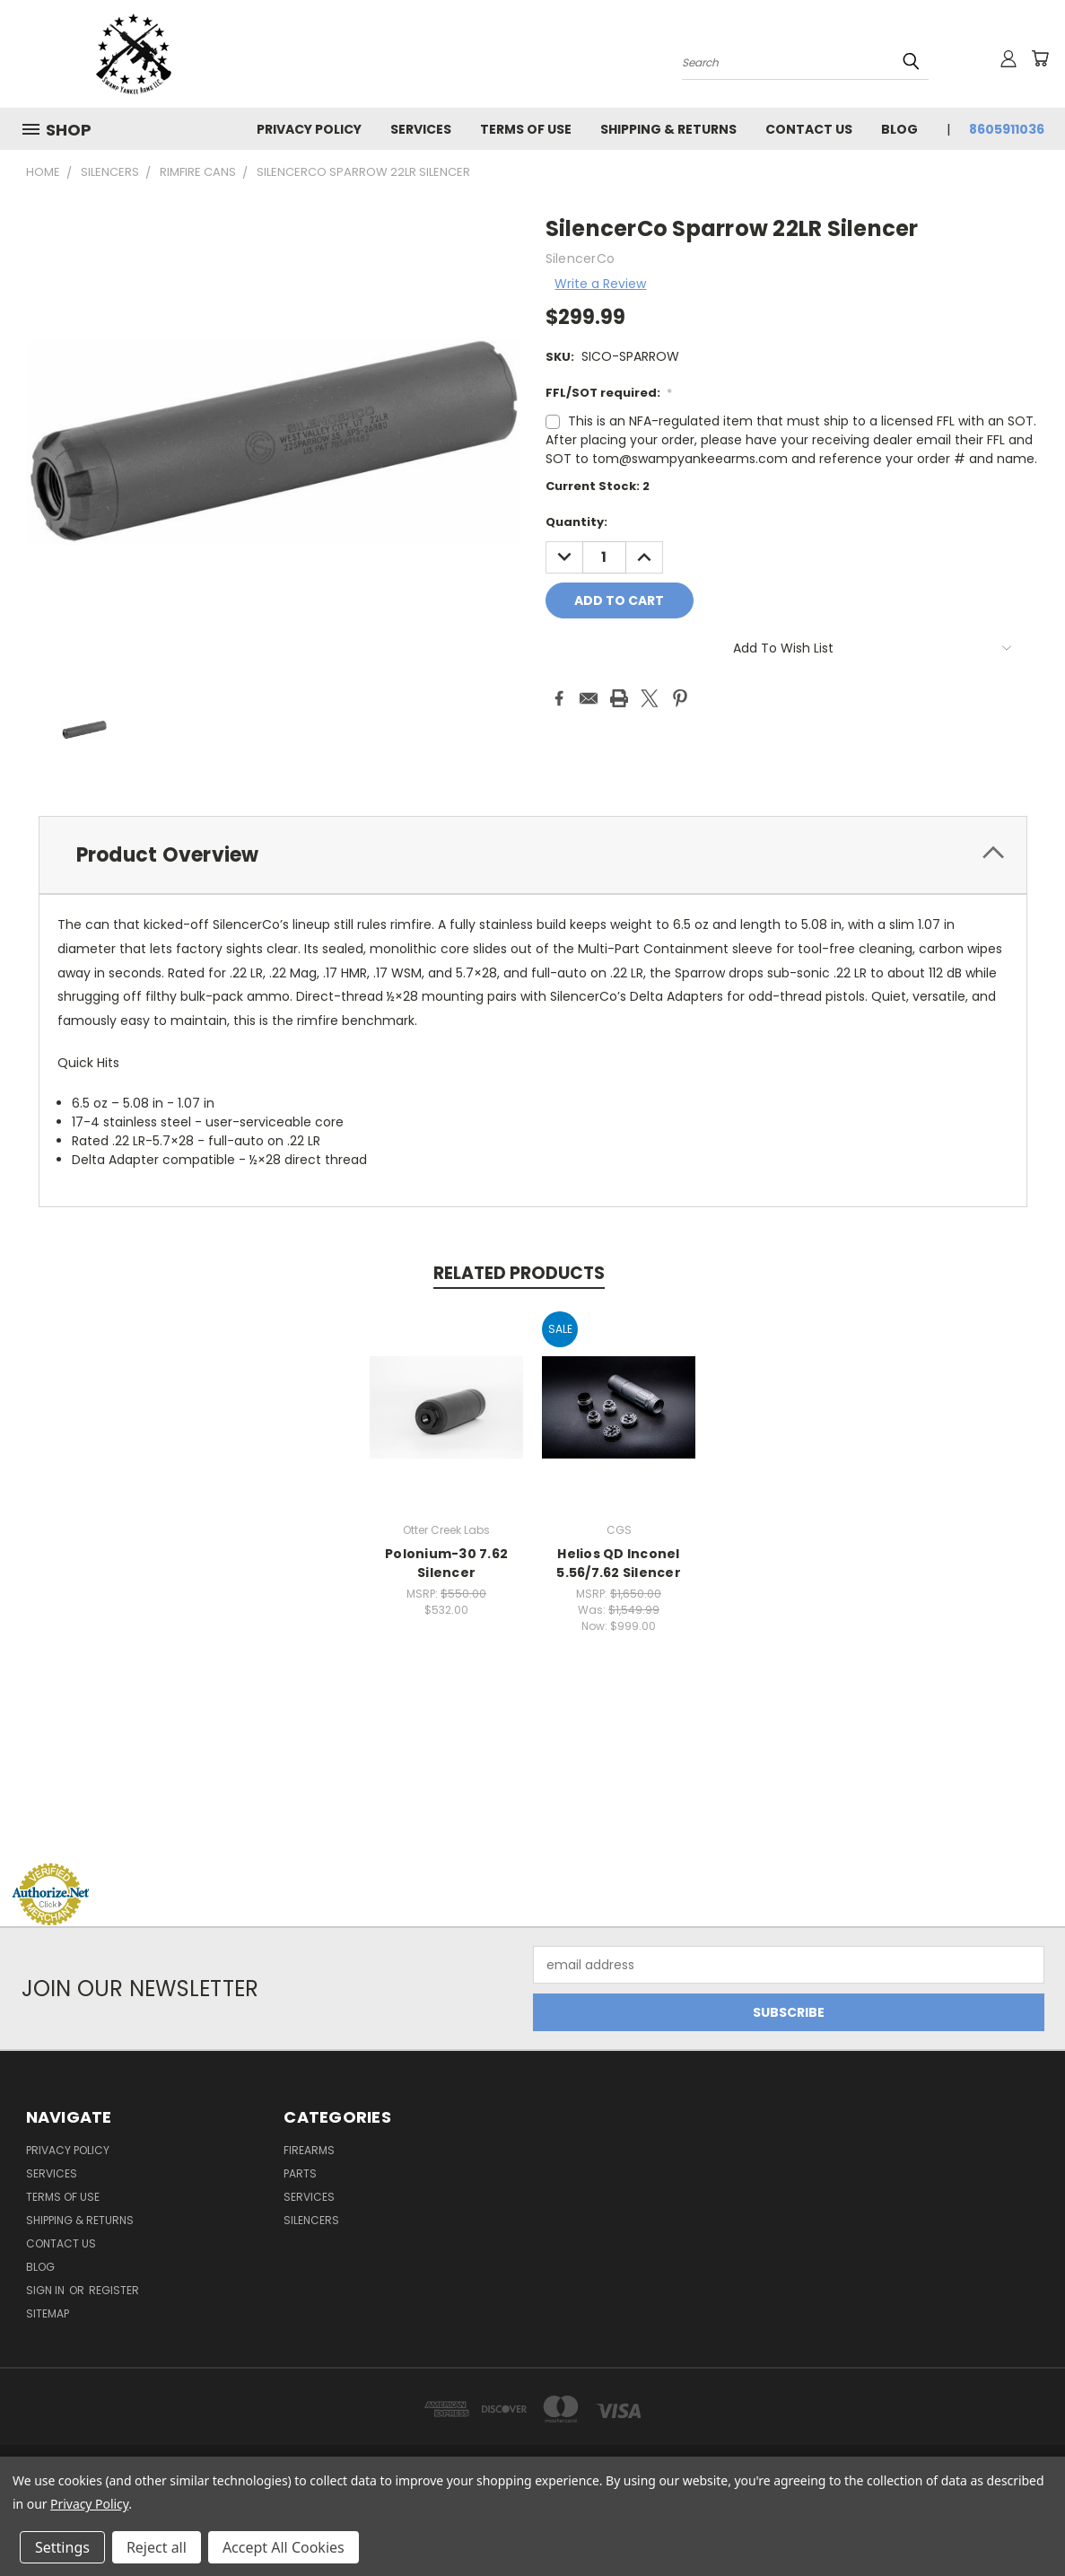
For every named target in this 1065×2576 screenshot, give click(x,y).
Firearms (309, 2150)
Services (420, 129)
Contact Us (808, 129)
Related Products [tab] (519, 1273)
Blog (899, 129)
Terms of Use (526, 129)
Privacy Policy (309, 129)
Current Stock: (598, 486)
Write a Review (600, 284)
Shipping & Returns (668, 129)
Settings (62, 2547)
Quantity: (576, 521)
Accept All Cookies (284, 2547)
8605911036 (1006, 129)
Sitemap (47, 2313)
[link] (533, 1829)
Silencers (311, 2220)
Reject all (157, 2547)
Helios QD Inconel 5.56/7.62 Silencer (618, 1563)
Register (114, 2290)
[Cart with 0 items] (1040, 58)
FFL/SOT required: (609, 392)
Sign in (46, 2290)
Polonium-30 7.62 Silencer (446, 1563)
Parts (300, 2173)
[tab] (533, 855)
